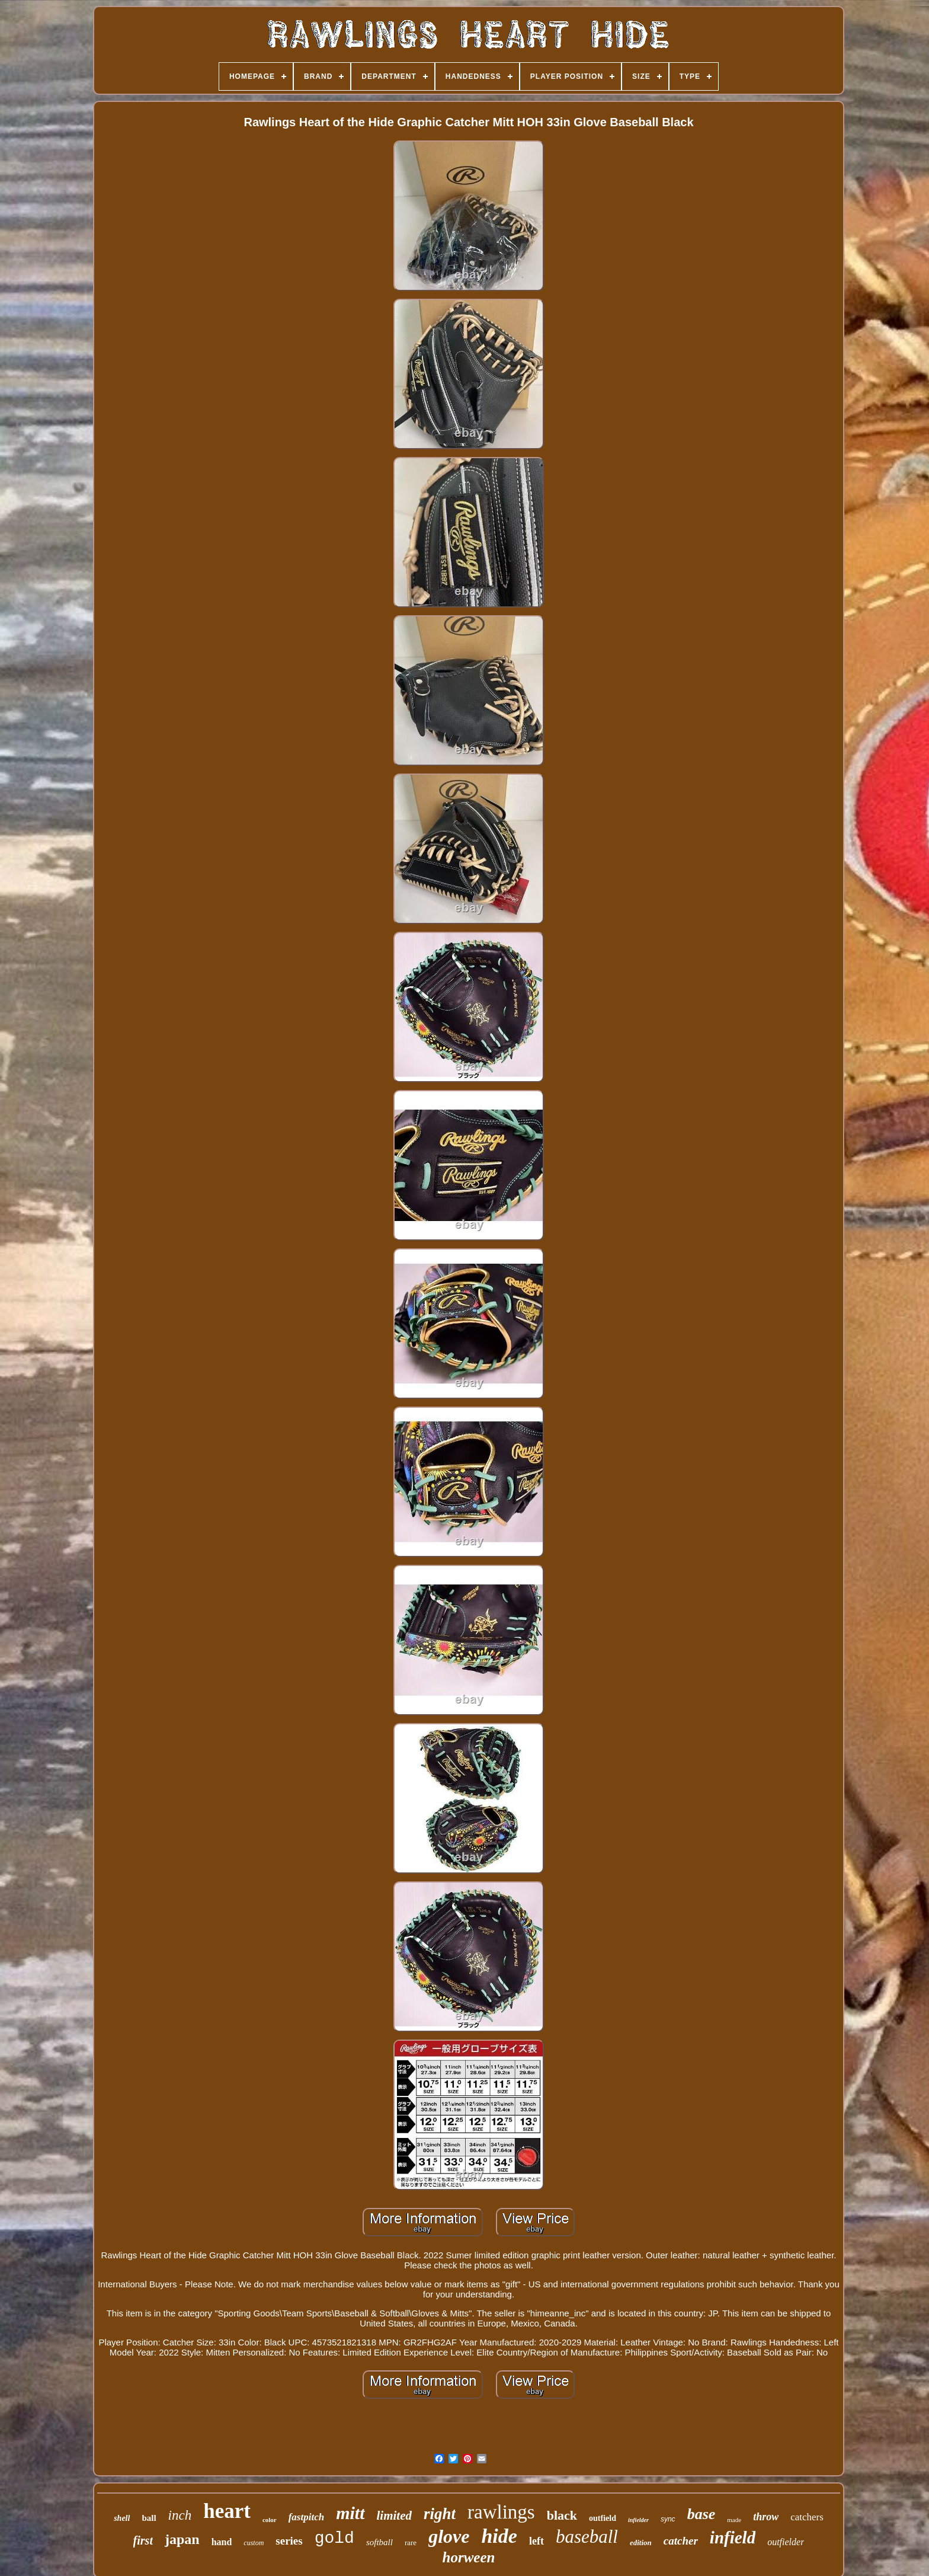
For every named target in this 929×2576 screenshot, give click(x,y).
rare (411, 2542)
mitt (350, 2513)
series (289, 2541)
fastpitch (306, 2517)
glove (448, 2536)
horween (469, 2557)
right (440, 2514)
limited (394, 2515)
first (143, 2540)
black (562, 2515)
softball (379, 2542)
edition (641, 2542)
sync (668, 2519)
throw (766, 2517)
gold (334, 2538)
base (701, 2514)
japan (182, 2539)
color (269, 2519)
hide (499, 2536)
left (536, 2541)
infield (732, 2537)
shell (122, 2518)
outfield (602, 2518)
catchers (807, 2517)
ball (149, 2518)
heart (227, 2511)
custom (254, 2543)
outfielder (785, 2542)
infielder (638, 2520)
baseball (587, 2536)
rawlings (501, 2512)
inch (180, 2515)
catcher (681, 2541)
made (734, 2519)
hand (222, 2542)
